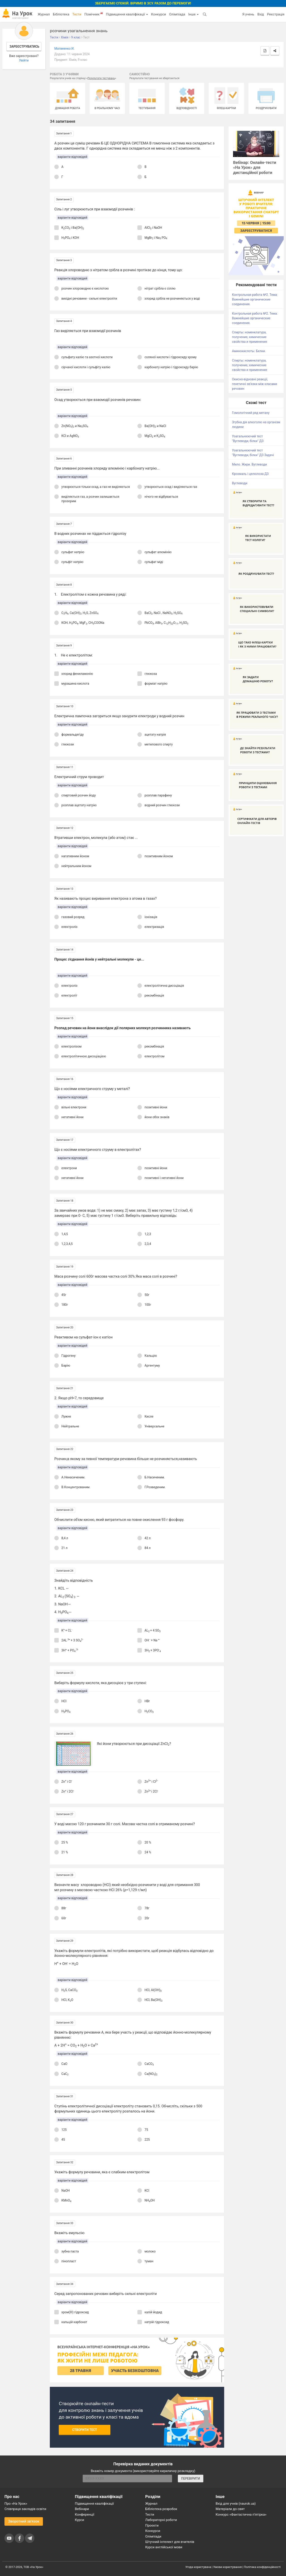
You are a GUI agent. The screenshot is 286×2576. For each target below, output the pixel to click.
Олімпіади (153, 2536)
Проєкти (152, 2525)
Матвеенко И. (64, 48)
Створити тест (84, 2430)
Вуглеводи (239, 483)
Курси (79, 2520)
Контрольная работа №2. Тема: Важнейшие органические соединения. (255, 299)
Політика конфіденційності (262, 2567)
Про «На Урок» (15, 2504)
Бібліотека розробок (161, 2509)
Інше (193, 14)
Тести (76, 14)
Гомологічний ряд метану (250, 413)
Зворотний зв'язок (23, 2521)
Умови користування (227, 2567)
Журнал (44, 14)
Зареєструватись (24, 46)
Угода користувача (198, 2567)
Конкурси (158, 14)
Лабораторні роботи (161, 2520)
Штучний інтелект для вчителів (169, 2542)
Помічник (93, 14)
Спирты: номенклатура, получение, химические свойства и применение (249, 336)
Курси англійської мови (163, 2547)
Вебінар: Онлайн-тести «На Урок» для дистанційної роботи (254, 167)
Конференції (84, 2514)
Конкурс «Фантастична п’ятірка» (241, 2514)
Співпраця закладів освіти (25, 2509)
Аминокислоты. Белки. (249, 351)
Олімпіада (177, 14)
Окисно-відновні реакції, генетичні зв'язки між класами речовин (254, 383)
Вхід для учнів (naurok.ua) (236, 2504)
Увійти (24, 60)
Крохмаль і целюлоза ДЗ (250, 474)
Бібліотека (61, 14)
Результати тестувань (101, 78)
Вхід (260, 14)
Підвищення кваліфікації (127, 14)
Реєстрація (275, 14)
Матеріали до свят (230, 2509)
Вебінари (82, 2509)
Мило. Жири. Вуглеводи (249, 464)
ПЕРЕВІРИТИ (190, 2478)
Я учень (248, 14)
